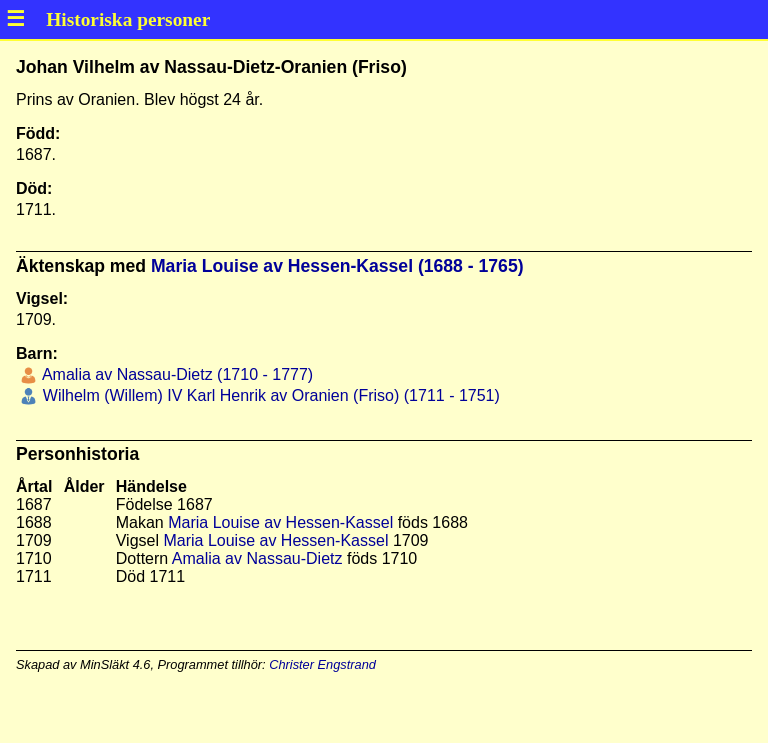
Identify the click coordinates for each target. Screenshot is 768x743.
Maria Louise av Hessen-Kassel (280, 522)
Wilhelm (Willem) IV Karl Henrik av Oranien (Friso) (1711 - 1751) (268, 395)
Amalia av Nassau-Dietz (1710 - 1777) (175, 374)
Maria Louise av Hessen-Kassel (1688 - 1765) (337, 266)
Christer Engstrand (322, 664)
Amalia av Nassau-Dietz (257, 558)
